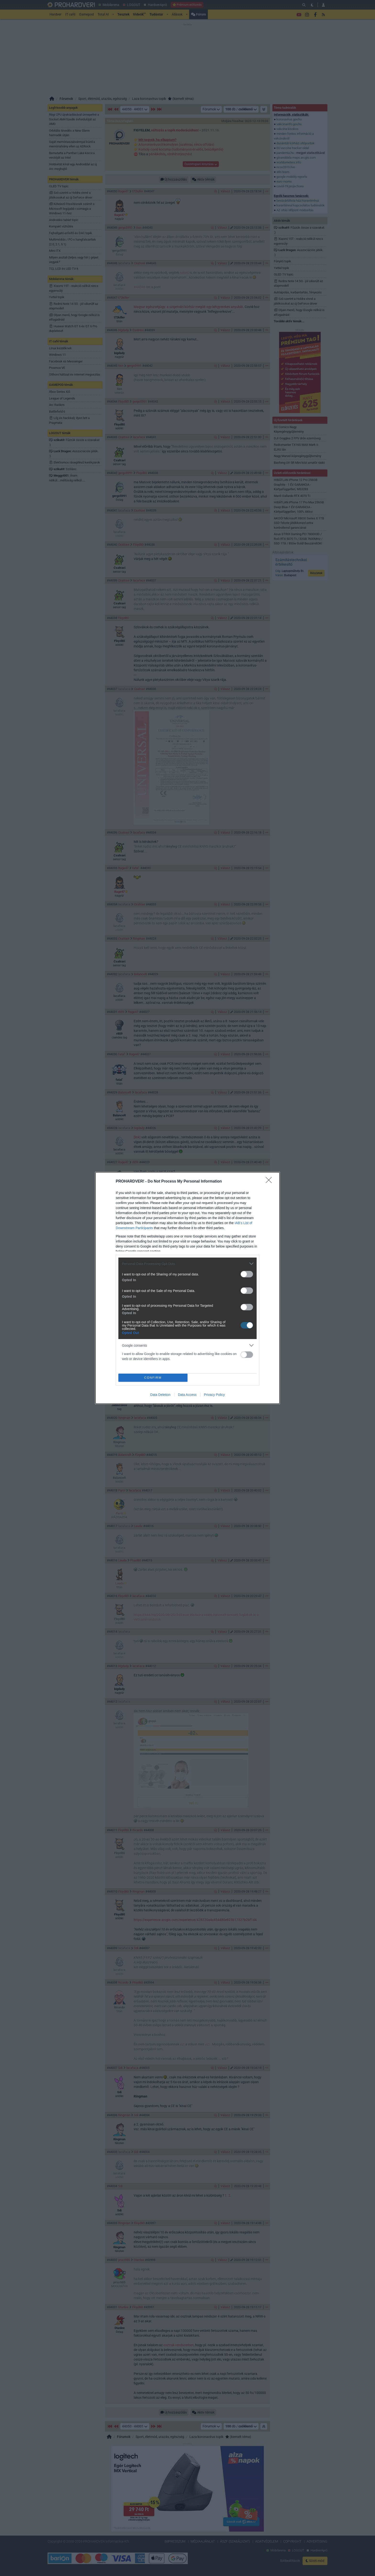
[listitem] (187, 1263)
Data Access (187, 1395)
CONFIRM (153, 1378)
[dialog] (187, 1288)
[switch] (247, 1274)
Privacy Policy (214, 1395)
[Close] (270, 1181)
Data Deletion (160, 1395)
